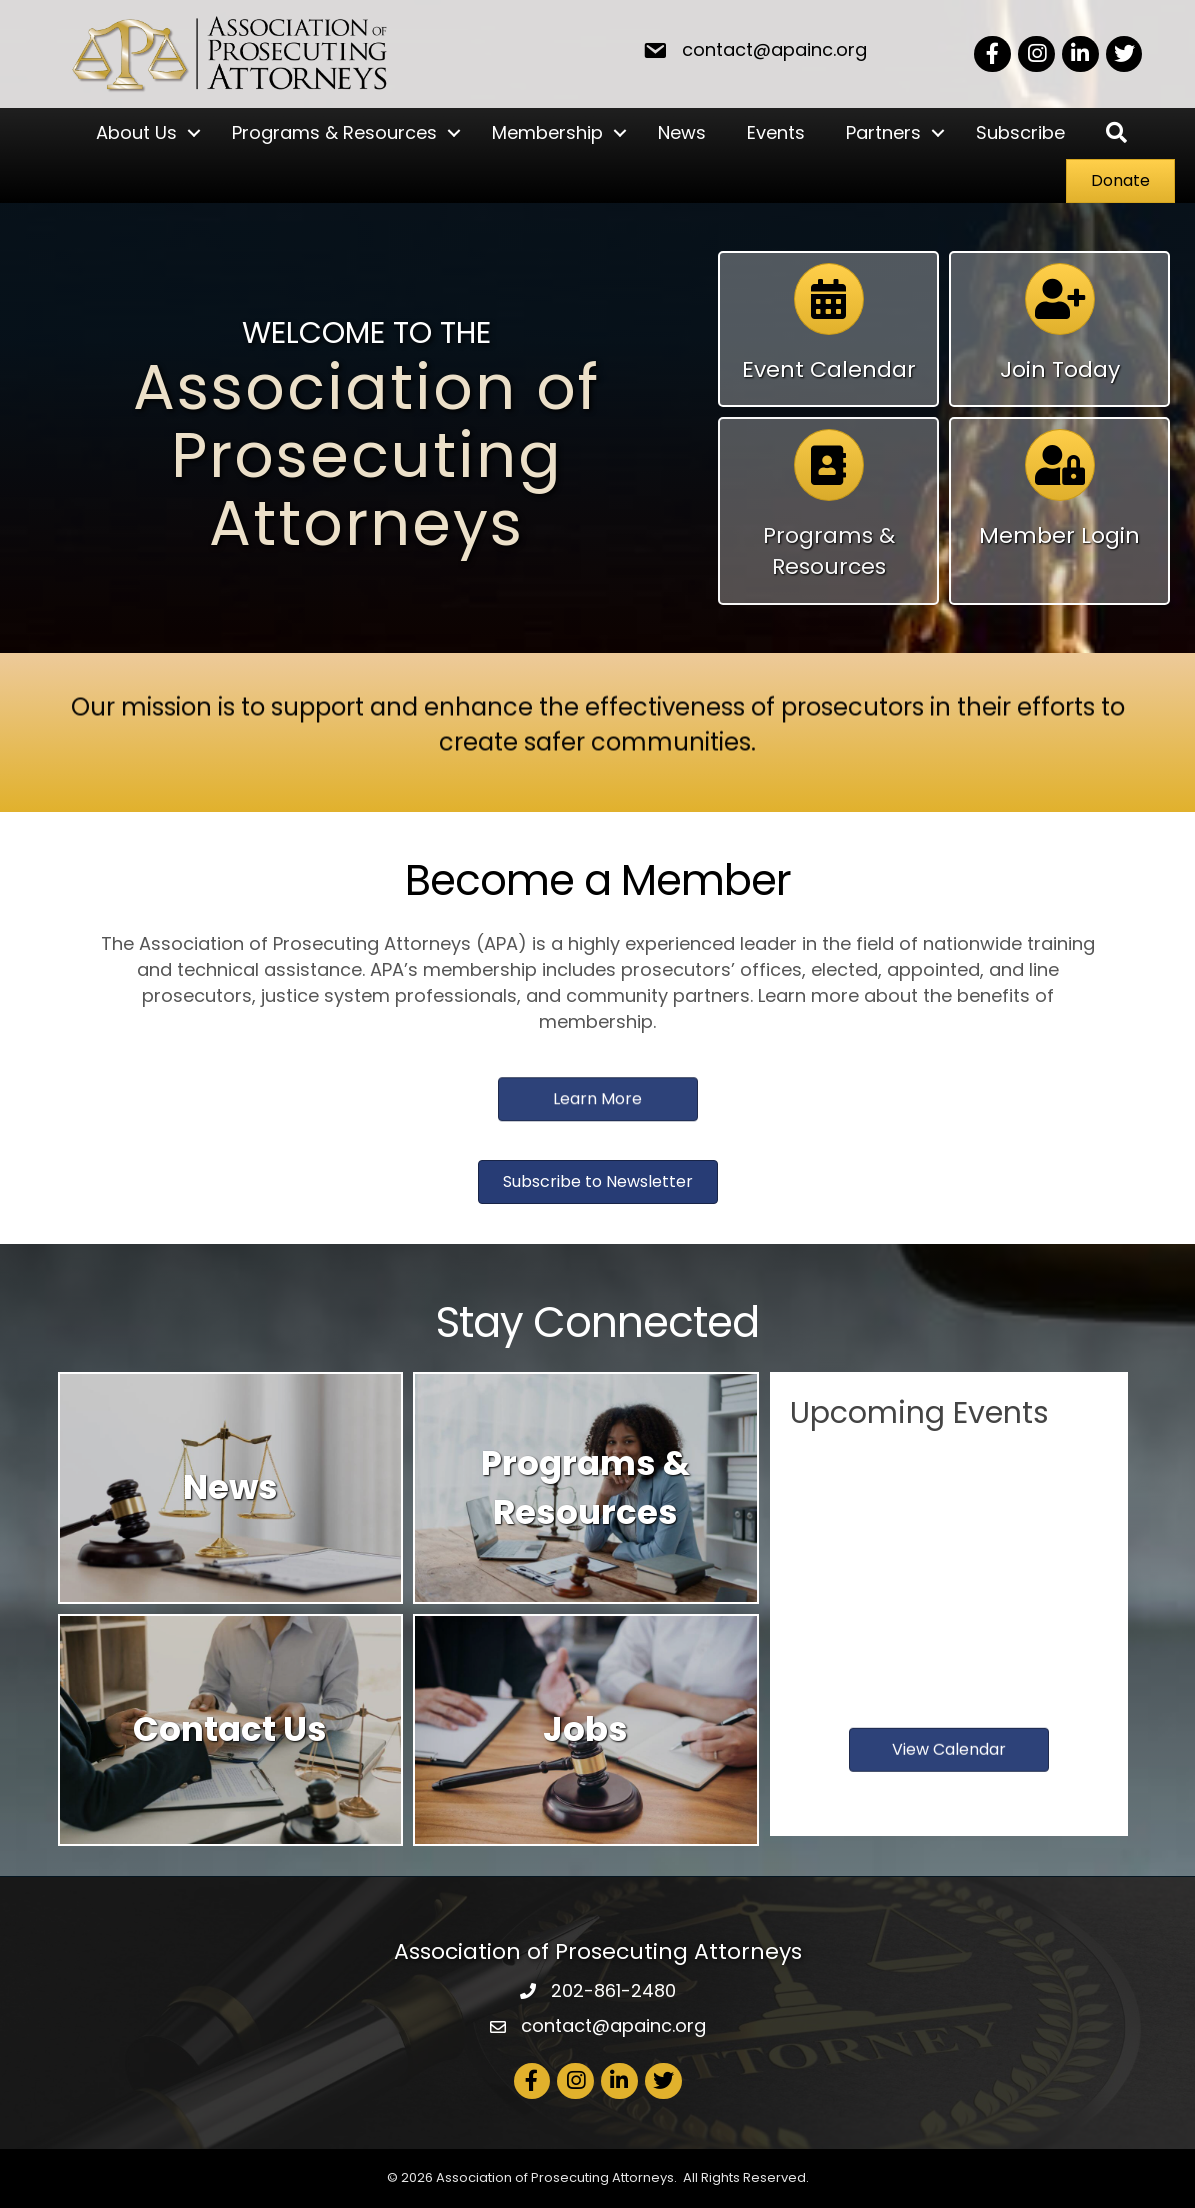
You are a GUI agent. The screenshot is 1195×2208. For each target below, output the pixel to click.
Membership (547, 132)
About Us (136, 132)
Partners (883, 132)
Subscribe (1020, 132)
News (682, 132)
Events (776, 132)
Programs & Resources (334, 132)
